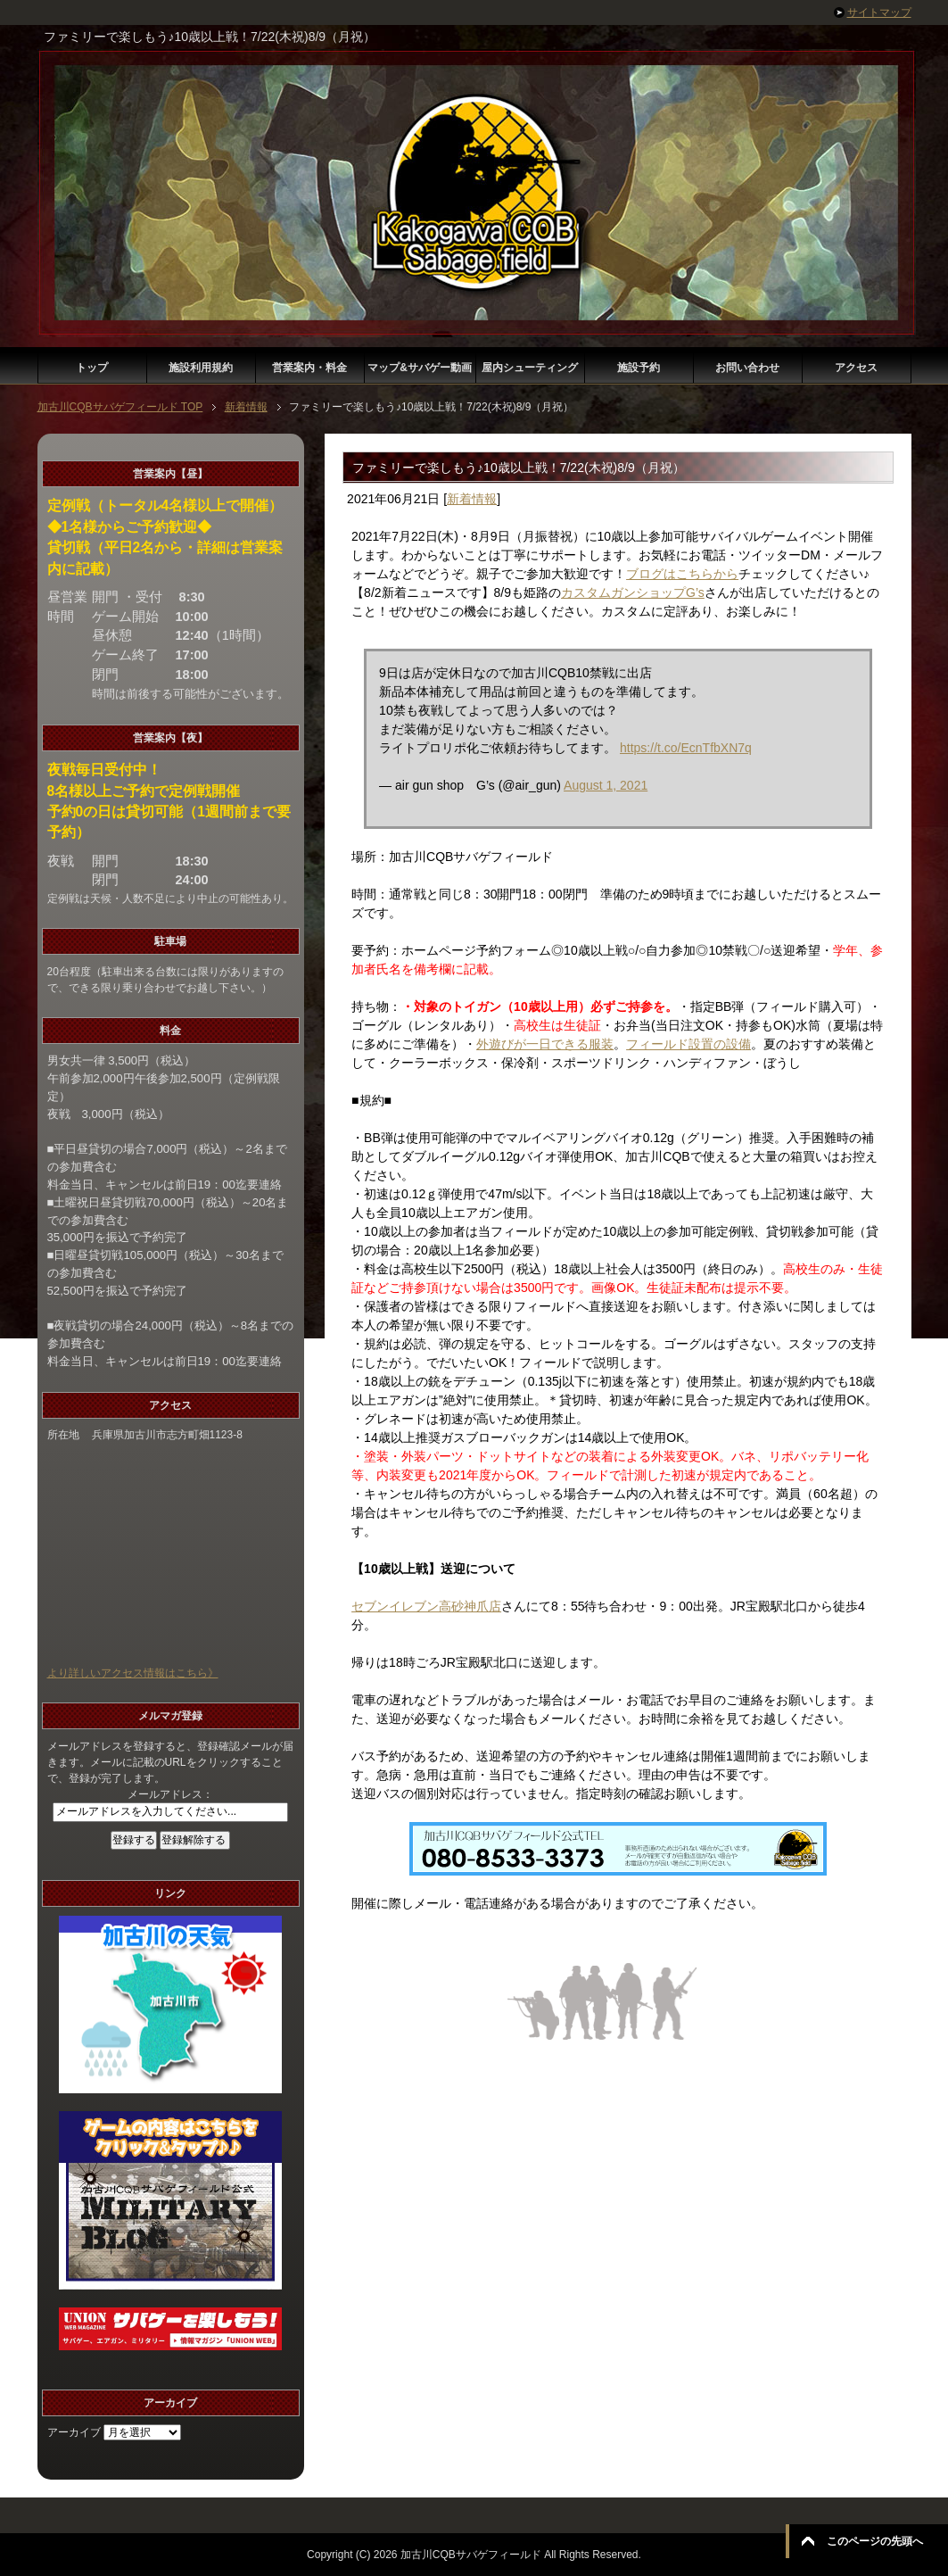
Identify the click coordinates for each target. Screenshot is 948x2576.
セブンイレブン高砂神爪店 (426, 1606)
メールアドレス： (170, 1794)
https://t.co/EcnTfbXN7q (686, 748)
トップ (92, 367)
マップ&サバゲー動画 (419, 367)
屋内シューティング (530, 367)
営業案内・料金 (309, 367)
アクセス (856, 367)
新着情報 (472, 499)
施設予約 (638, 367)
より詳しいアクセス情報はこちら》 (132, 1673)
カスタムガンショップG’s (633, 592)
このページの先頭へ (875, 2541)
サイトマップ (879, 12)
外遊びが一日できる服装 (545, 1044)
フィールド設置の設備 (688, 1044)
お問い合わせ (747, 367)
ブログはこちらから (682, 574)
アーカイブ (74, 2432)
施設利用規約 (201, 367)
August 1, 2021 (605, 785)
